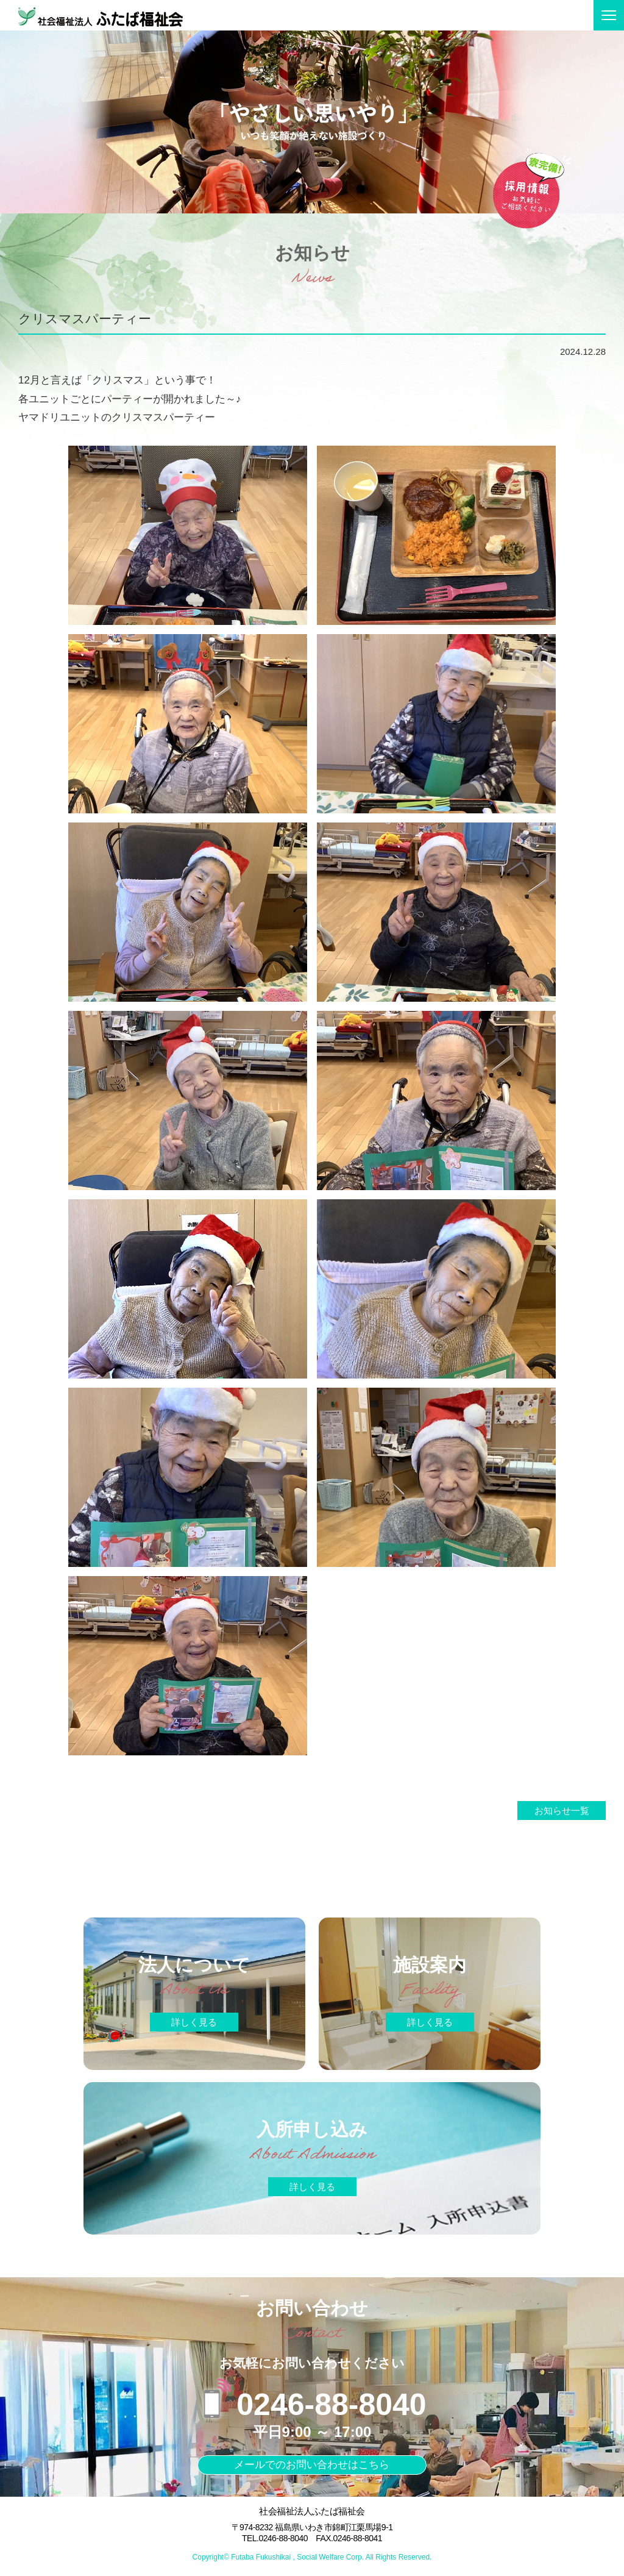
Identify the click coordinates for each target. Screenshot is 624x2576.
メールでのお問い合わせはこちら (312, 2467)
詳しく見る (194, 2024)
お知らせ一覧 (561, 1811)
